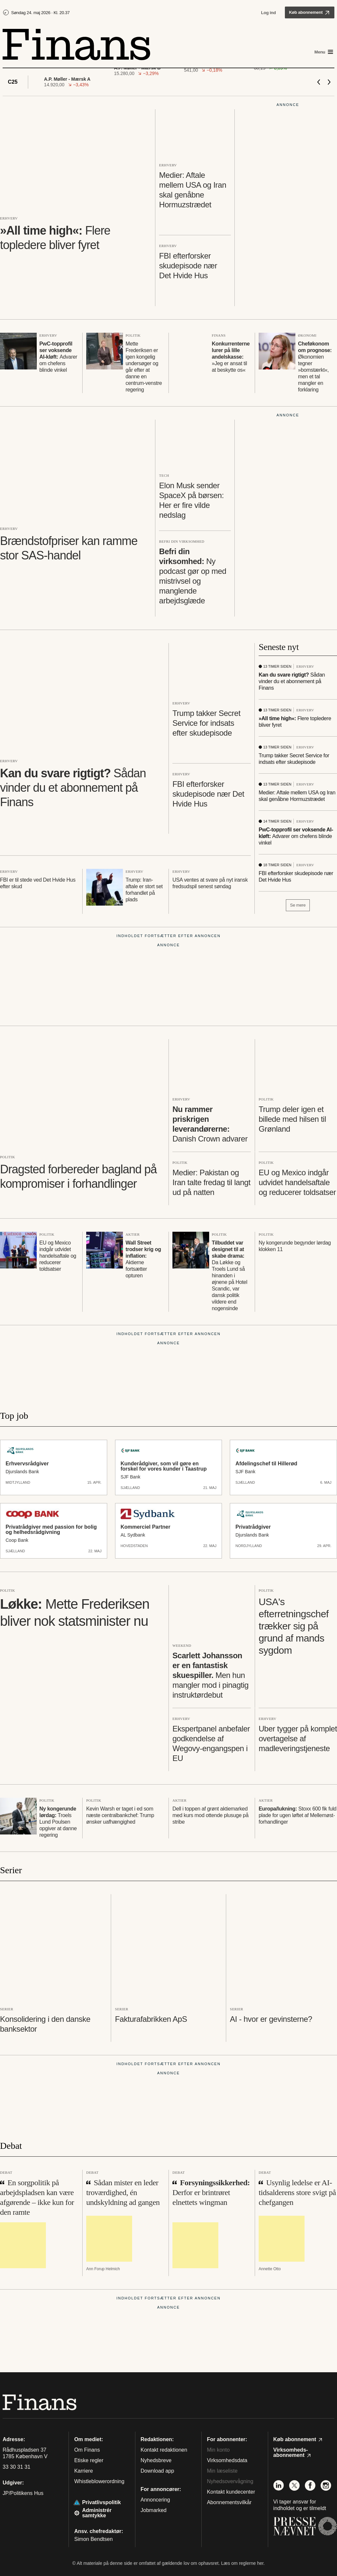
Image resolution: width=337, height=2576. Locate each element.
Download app (157, 2471)
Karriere (83, 2471)
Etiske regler (88, 2460)
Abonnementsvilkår (229, 2502)
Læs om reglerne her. (243, 2563)
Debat (11, 2146)
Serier (11, 1870)
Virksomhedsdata (227, 2460)
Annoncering (155, 2500)
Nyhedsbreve (156, 2460)
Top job (14, 1416)
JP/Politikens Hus (23, 2493)
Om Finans (87, 2450)
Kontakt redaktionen (164, 2450)
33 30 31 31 (16, 2467)
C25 (12, 82)
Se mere (298, 905)
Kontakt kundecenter (231, 2492)
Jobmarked (154, 2510)
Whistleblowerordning (99, 2481)
